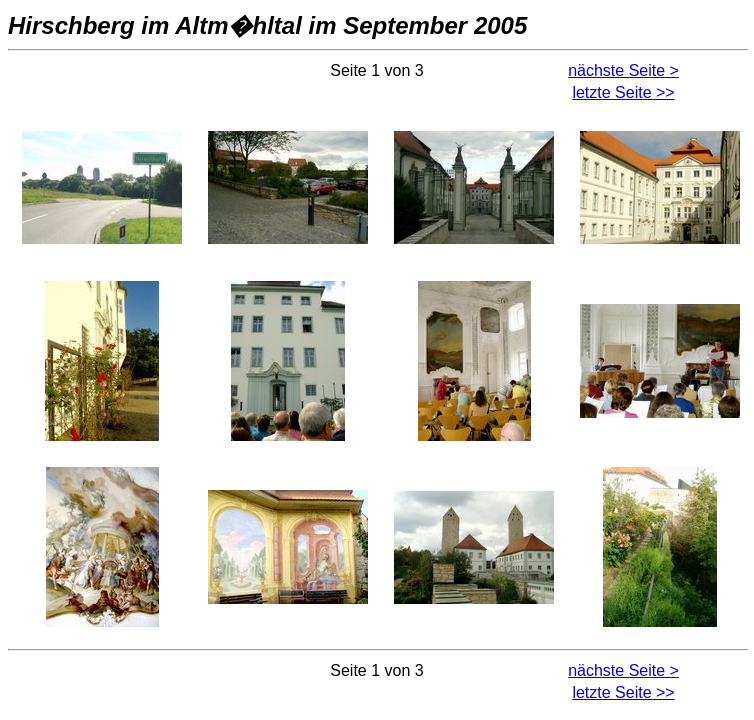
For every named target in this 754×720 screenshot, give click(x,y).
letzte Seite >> (623, 92)
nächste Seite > (623, 70)
